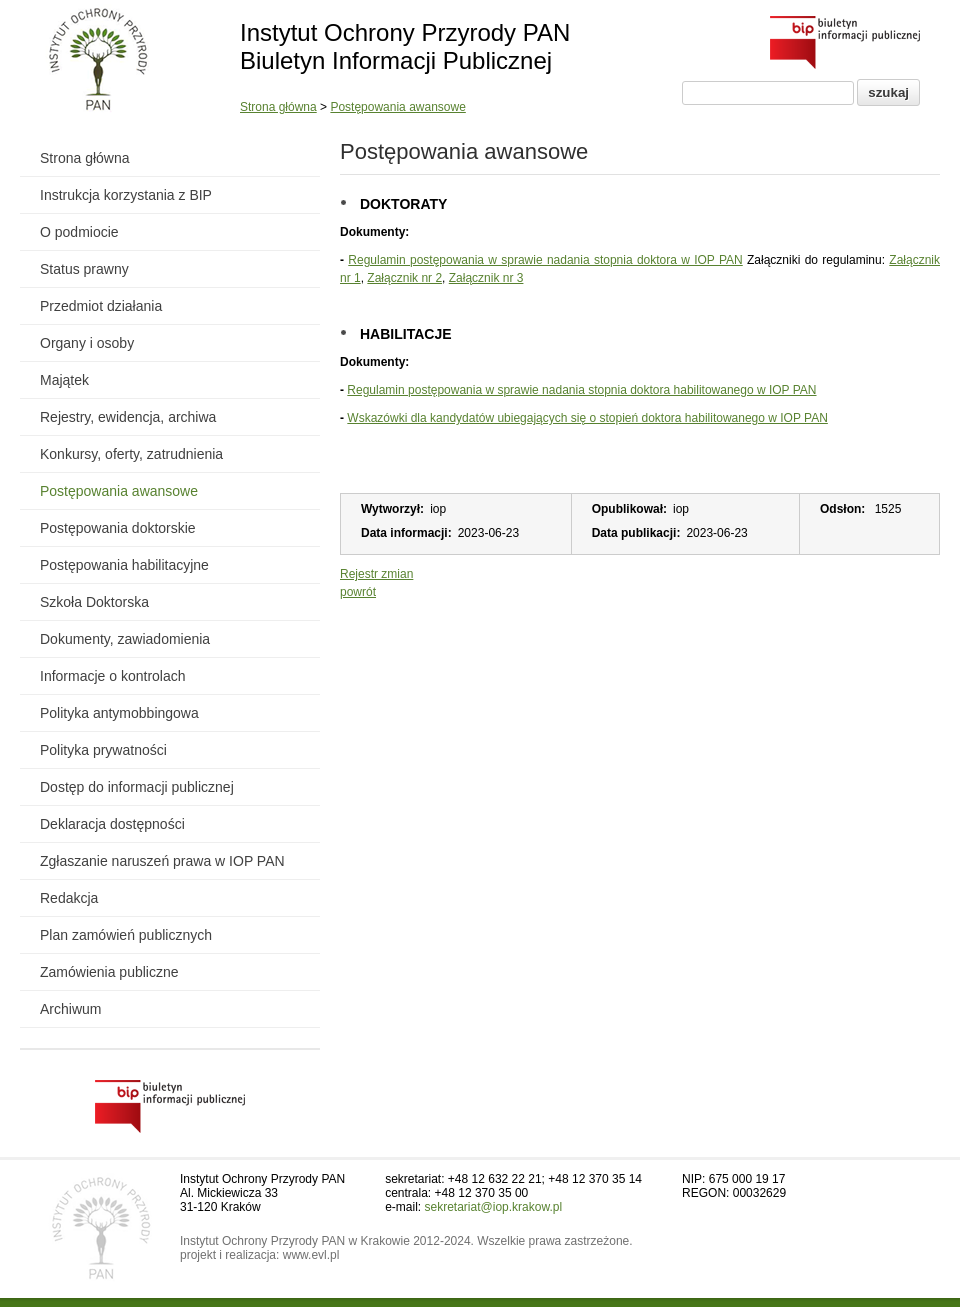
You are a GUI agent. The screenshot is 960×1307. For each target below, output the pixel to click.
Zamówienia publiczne (109, 972)
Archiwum (70, 1009)
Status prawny (84, 269)
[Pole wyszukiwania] (768, 93)
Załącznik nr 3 (486, 278)
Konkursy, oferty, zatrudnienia (131, 454)
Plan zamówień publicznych (126, 935)
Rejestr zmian (376, 574)
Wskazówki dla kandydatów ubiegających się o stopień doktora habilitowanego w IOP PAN (587, 418)
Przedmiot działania (101, 306)
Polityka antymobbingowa (119, 713)
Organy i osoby (87, 343)
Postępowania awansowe (397, 107)
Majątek (64, 380)
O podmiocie (79, 232)
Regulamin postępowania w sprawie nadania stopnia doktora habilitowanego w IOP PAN (581, 390)
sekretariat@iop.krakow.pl (494, 1207)
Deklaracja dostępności (112, 824)
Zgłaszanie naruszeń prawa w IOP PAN (162, 861)
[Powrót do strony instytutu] (98, 61)
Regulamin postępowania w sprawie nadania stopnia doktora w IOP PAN (545, 260)
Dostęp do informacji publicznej (137, 787)
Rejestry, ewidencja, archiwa (128, 417)
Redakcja (69, 898)
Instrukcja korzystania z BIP (126, 195)
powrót (358, 592)
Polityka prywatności (103, 750)
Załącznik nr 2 (404, 278)
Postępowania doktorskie (118, 528)
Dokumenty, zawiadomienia (125, 639)
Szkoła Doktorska (94, 602)
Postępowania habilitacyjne (124, 565)
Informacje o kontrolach (113, 676)
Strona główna (278, 107)
